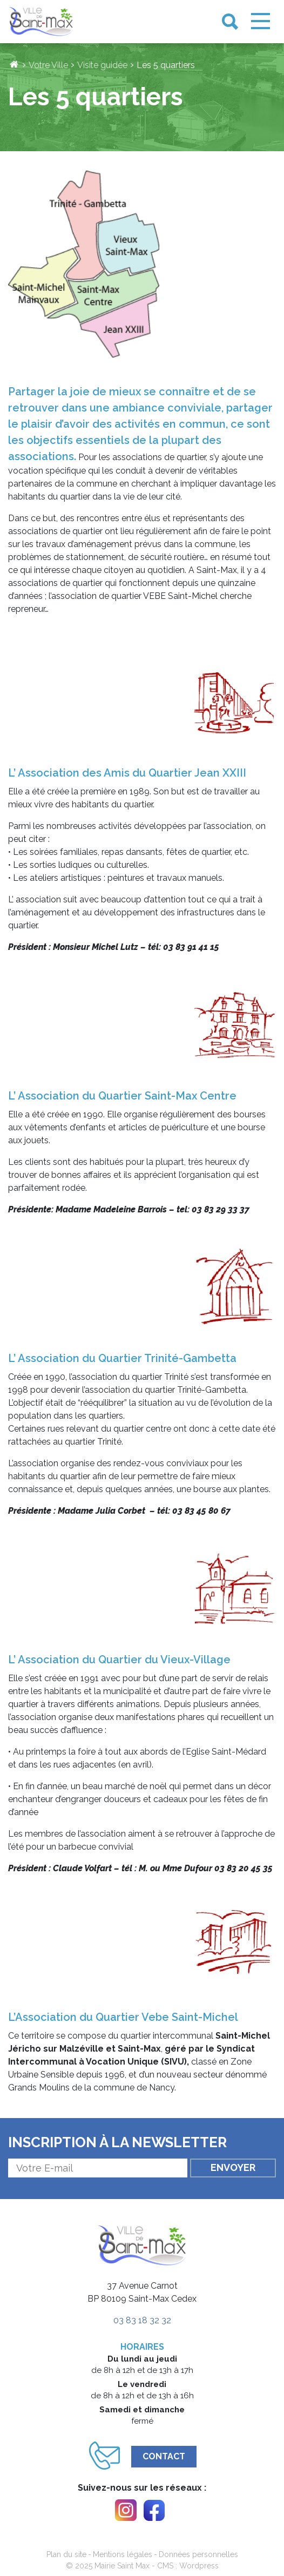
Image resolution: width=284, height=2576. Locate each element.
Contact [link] (164, 2456)
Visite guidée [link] (102, 65)
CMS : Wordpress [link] (188, 2565)
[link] (41, 22)
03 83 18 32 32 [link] (142, 2320)
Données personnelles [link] (198, 2554)
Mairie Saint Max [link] (122, 2565)
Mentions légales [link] (122, 2554)
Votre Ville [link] (48, 65)
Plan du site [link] (66, 2554)
